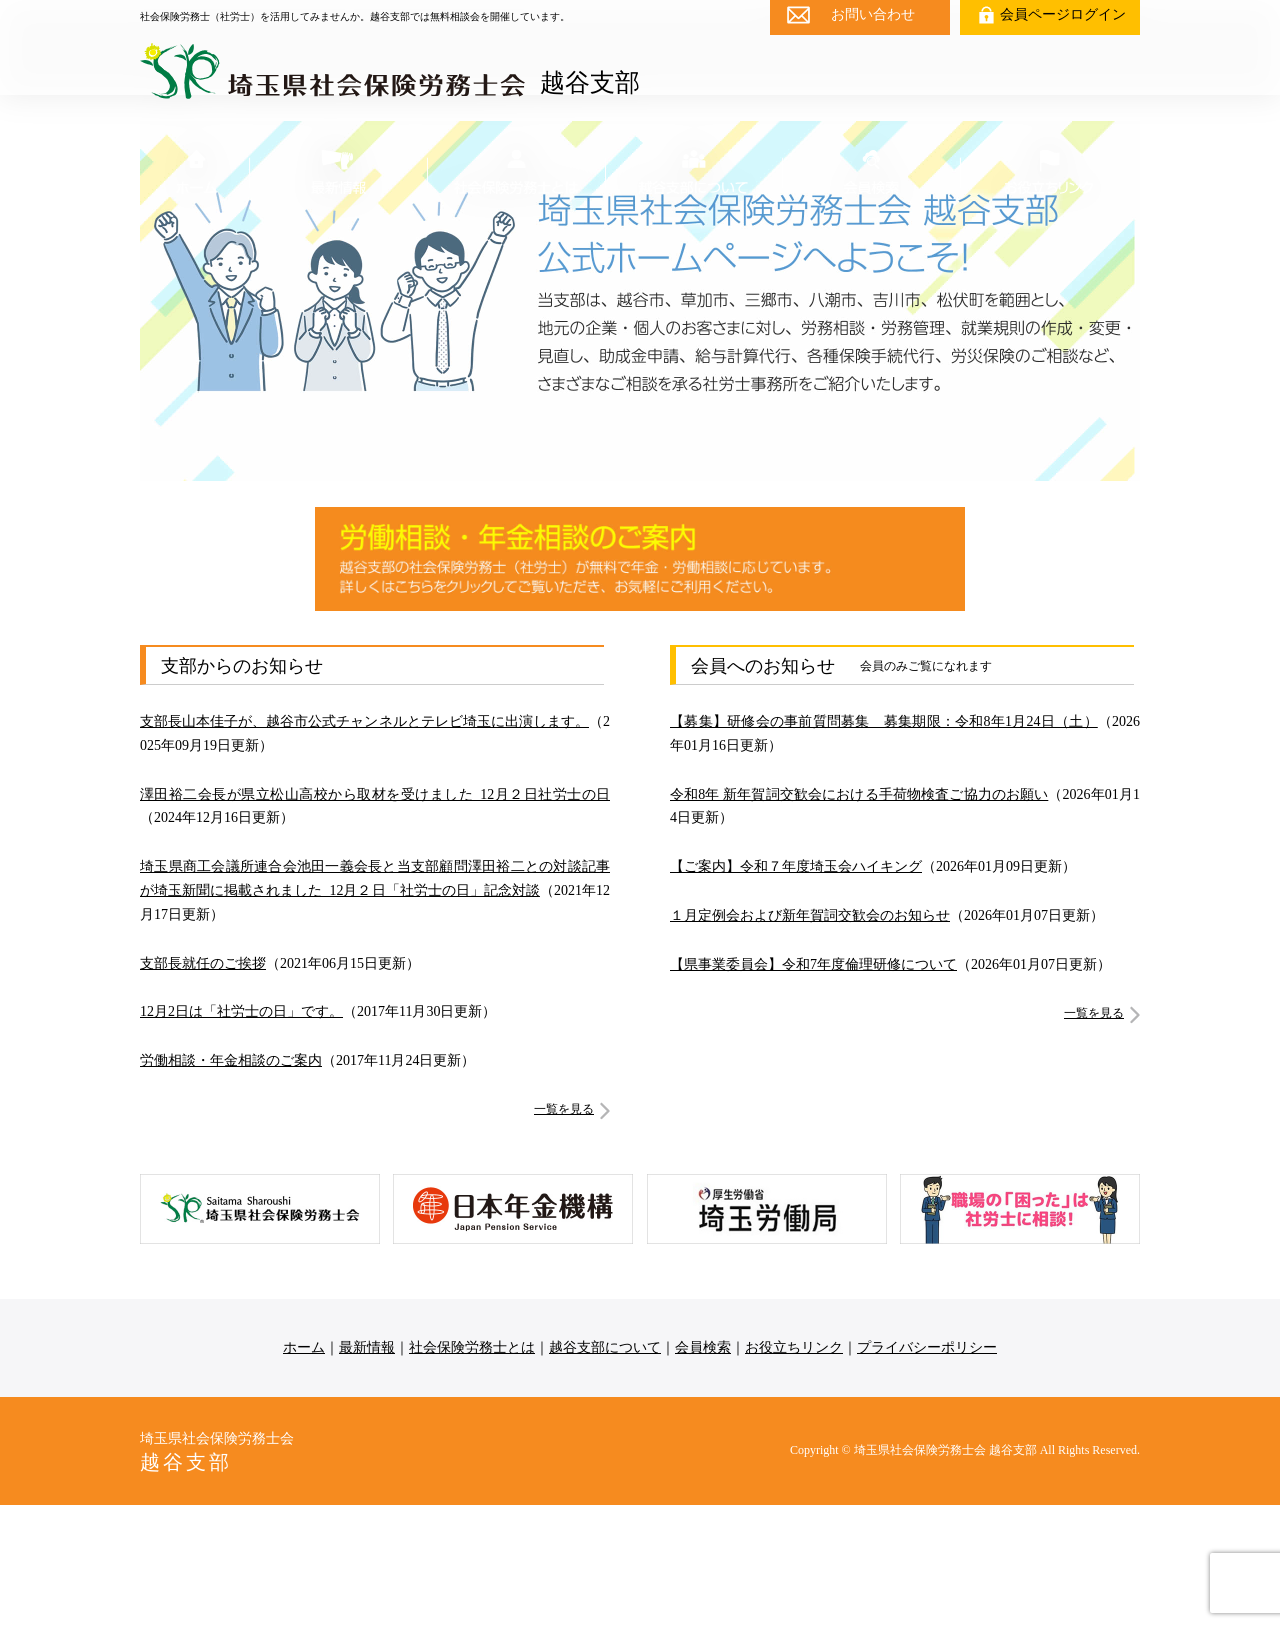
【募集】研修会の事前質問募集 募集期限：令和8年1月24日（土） (884, 843)
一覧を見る (564, 1231)
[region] (640, 423)
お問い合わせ (873, 14)
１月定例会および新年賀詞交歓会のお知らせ (810, 1037)
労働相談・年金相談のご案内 (231, 1183)
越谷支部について (605, 1469)
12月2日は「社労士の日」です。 (241, 1134)
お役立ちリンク (794, 1469)
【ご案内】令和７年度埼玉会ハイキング (796, 989)
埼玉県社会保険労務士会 (224, 1575)
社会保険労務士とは (472, 1469)
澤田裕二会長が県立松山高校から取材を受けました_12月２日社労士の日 (375, 916)
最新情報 (367, 1469)
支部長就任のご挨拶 (203, 1085)
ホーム (304, 1469)
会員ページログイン (1063, 14)
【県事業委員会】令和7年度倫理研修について (813, 1086)
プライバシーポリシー (927, 1469)
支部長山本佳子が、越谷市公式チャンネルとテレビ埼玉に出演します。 (364, 843)
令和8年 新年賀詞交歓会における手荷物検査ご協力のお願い (859, 916)
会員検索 (703, 1469)
